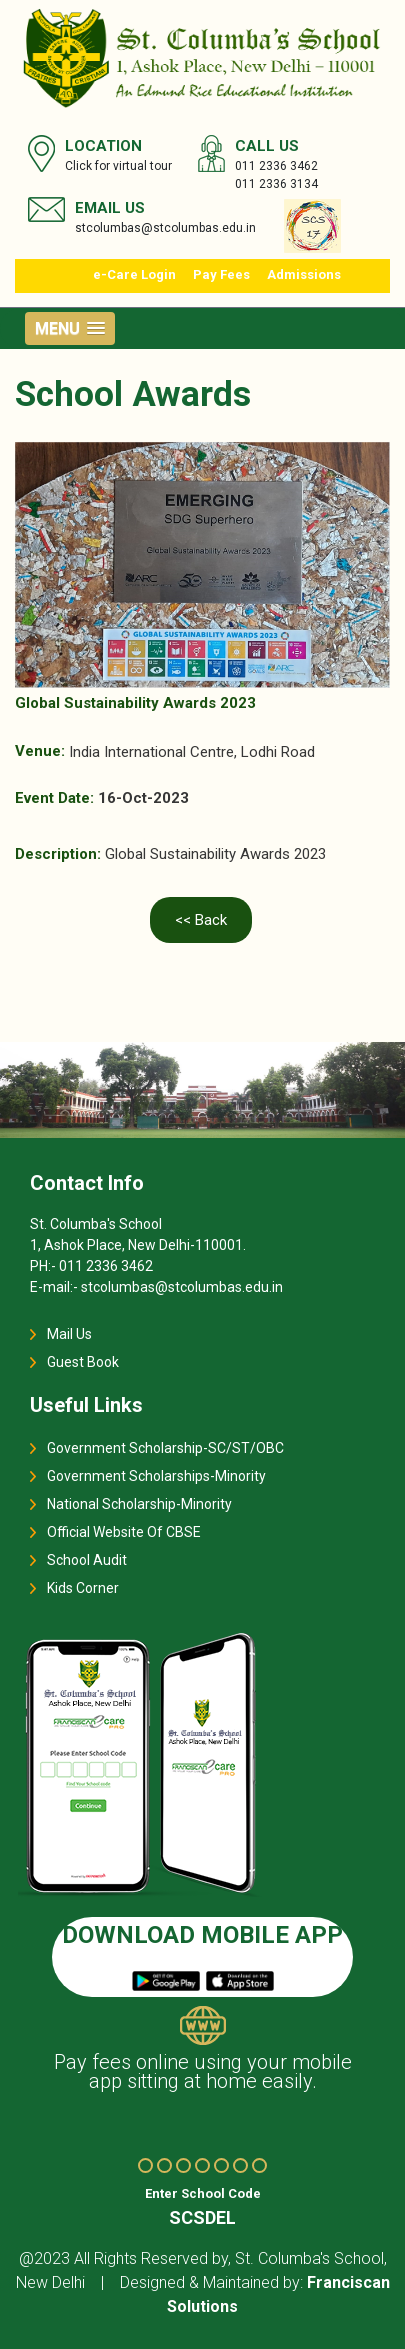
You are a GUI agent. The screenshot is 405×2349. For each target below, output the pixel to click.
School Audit (87, 1560)
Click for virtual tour (118, 166)
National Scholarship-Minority (139, 1504)
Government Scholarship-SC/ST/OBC (165, 1448)
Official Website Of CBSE (124, 1532)
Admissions (304, 274)
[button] (70, 328)
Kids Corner (83, 1588)
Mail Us (69, 1334)
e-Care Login (134, 274)
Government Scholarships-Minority (156, 1476)
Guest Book (83, 1362)
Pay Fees (221, 274)
